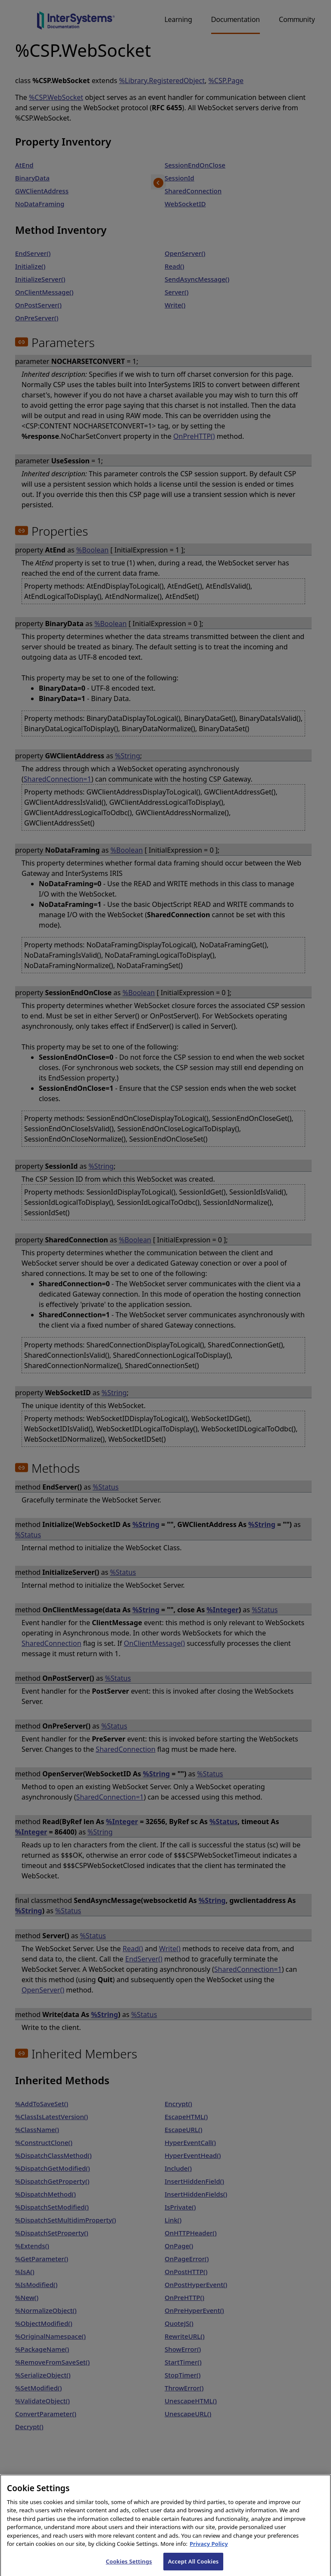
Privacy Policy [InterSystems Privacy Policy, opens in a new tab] (209, 2554)
